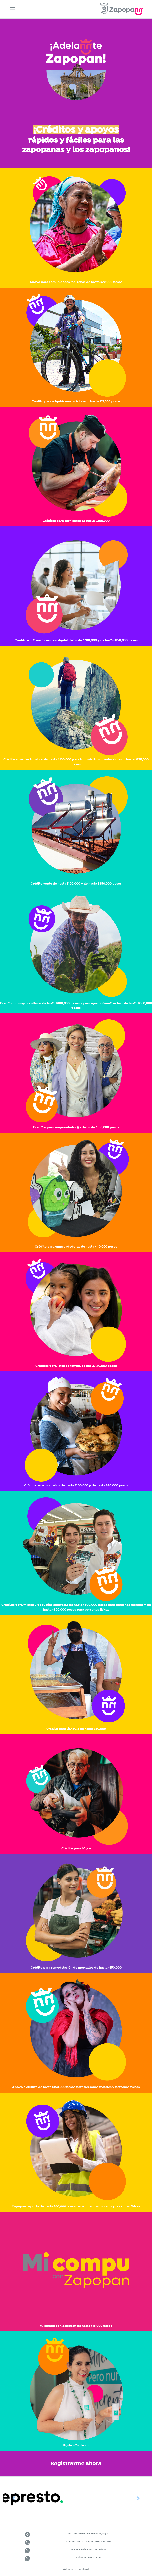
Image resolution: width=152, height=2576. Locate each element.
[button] (14, 2498)
